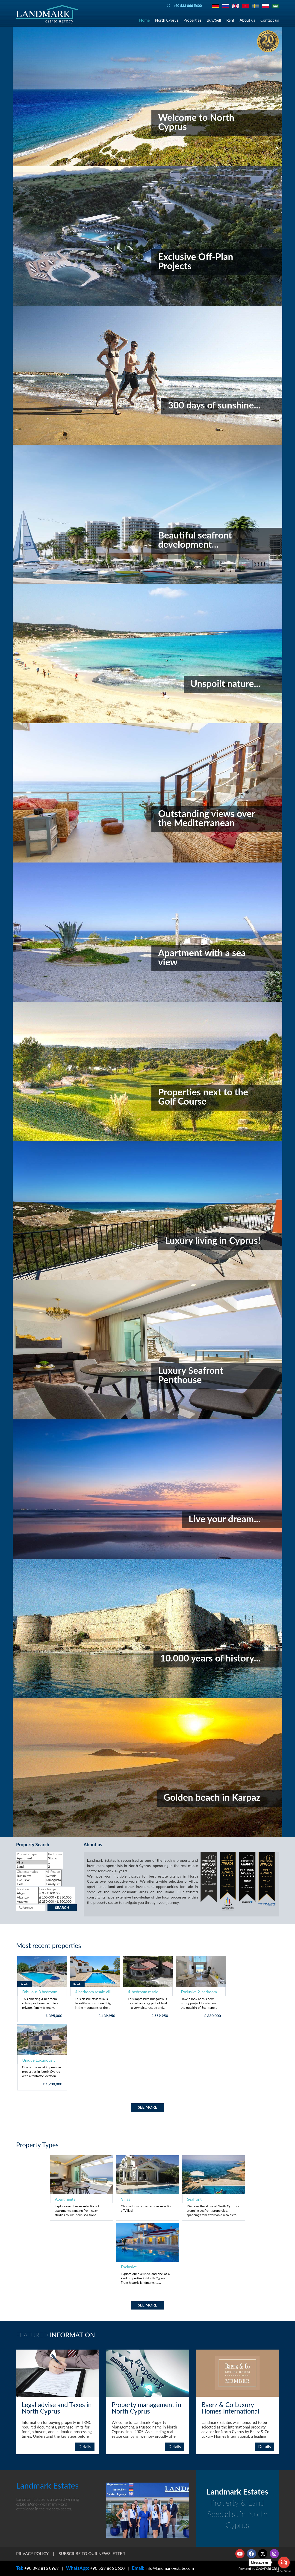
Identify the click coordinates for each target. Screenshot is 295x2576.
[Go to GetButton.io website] (284, 2571)
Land (31, 1866)
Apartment (31, 1858)
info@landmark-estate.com (169, 2568)
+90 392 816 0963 (41, 2568)
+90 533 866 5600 (107, 2568)
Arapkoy (27, 1901)
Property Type (31, 1854)
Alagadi (27, 1893)
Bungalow (30, 1876)
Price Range (56, 1889)
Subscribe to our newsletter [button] (92, 2553)
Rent (230, 20)
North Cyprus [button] (166, 20)
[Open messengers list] (284, 2562)
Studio (55, 1858)
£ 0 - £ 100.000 (56, 1893)
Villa (31, 1862)
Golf (30, 1884)
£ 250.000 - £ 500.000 (56, 1901)
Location (27, 1889)
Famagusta (53, 1880)
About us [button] (247, 20)
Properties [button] (192, 20)
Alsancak (27, 1897)
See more (147, 2107)
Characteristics (30, 1872)
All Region (53, 1872)
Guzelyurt (53, 1884)
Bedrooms (55, 1854)
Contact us (269, 20)
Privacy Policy (32, 2553)
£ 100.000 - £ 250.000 (56, 1897)
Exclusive (30, 1880)
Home (144, 20)
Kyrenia (53, 1876)
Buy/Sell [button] (214, 20)
